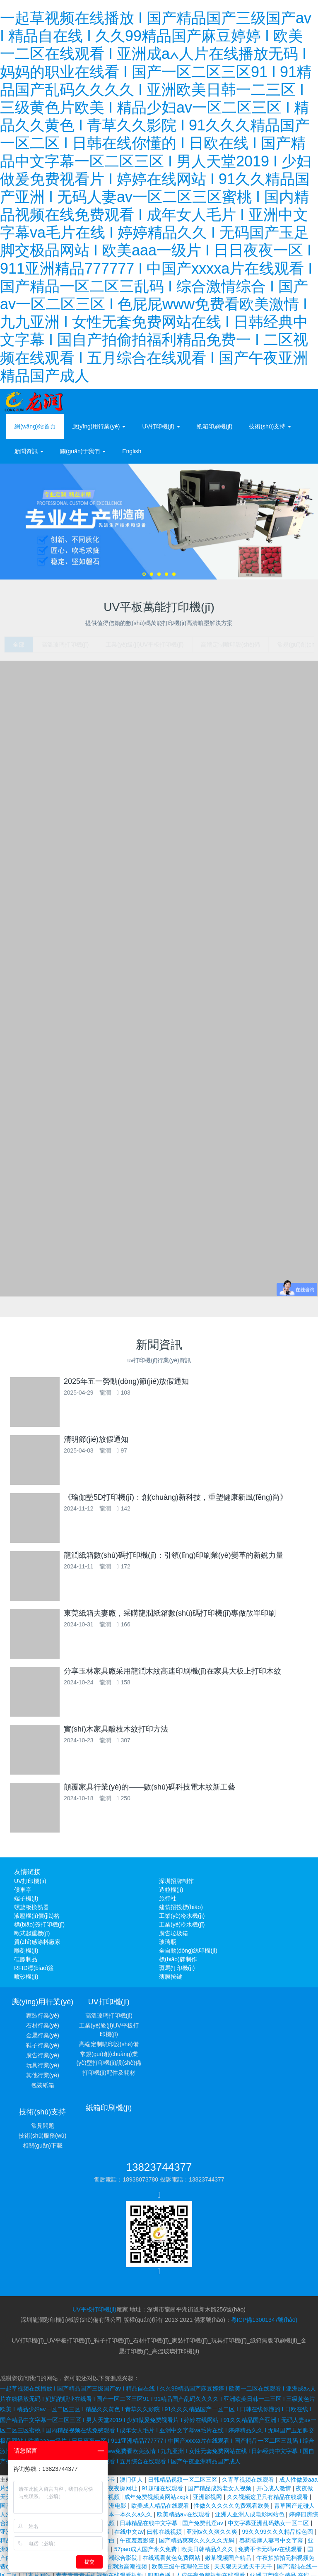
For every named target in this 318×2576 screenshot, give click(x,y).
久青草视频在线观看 (249, 2415)
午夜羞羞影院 (138, 2476)
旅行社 (167, 1903)
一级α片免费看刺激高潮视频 (111, 2502)
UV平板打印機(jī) (94, 2245)
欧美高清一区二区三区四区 (247, 2519)
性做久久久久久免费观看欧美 (232, 2441)
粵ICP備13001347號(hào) (264, 2255)
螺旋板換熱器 (31, 1912)
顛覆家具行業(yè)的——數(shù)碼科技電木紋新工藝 (169, 1792)
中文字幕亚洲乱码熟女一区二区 (269, 2458)
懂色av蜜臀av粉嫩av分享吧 (206, 2554)
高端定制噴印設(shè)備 (120, 2049)
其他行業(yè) (42, 2080)
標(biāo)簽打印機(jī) (39, 1929)
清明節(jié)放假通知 (115, 1444)
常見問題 (275, 2020)
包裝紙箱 (42, 2090)
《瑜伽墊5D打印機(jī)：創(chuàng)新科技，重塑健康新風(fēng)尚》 (156, 1502)
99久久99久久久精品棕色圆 (278, 2467)
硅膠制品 (25, 1964)
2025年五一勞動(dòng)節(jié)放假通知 (106, 1386)
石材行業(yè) (42, 2030)
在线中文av (129, 2467)
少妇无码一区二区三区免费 (225, 2545)
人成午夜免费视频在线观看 (211, 2510)
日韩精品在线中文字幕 (149, 2458)
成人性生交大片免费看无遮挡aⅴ (242, 2528)
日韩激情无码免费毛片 (275, 2554)
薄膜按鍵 (170, 1981)
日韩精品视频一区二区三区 (183, 2415)
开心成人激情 (274, 2423)
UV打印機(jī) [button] (161, 426)
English (131, 451)
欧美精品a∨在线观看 (184, 2449)
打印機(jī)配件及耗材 (120, 2077)
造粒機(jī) (171, 1894)
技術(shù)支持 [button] (270, 426)
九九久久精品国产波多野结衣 (262, 2562)
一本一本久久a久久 (128, 2449)
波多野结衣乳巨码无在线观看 (123, 2536)
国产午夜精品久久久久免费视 (264, 2571)
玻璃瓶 (167, 1946)
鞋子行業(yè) (42, 2050)
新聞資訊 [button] (28, 451)
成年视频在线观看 (46, 2432)
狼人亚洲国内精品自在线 (190, 2571)
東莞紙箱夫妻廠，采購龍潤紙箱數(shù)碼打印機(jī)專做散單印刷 (150, 1618)
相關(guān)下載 (275, 2040)
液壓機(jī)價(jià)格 (37, 1920)
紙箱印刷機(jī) (214, 426)
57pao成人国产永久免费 (146, 2484)
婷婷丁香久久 (246, 2536)
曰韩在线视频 (165, 2467)
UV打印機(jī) (30, 1886)
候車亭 (22, 1894)
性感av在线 (300, 2519)
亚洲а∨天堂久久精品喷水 (164, 2528)
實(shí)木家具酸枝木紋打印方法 (96, 1734)
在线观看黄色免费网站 (172, 2493)
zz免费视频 (282, 2536)
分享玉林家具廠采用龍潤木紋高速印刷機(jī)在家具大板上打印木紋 (192, 1676)
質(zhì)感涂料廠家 (37, 1946)
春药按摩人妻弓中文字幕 (272, 2476)
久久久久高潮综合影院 (109, 2493)
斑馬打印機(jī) (177, 1973)
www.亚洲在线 (201, 2562)
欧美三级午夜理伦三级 (181, 2502)
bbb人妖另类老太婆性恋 (176, 2519)
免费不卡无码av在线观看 (271, 2484)
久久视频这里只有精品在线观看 (268, 2432)
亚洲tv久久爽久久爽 (212, 2467)
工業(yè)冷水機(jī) (182, 1920)
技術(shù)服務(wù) (275, 2030)
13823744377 (159, 2112)
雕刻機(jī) (26, 1955)
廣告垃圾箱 (173, 1938)
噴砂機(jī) (26, 1981)
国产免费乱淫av (203, 2458)
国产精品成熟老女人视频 (220, 2423)
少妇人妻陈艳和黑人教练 (146, 2562)
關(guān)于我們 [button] (83, 451)
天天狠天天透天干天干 (244, 2502)
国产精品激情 (148, 2554)
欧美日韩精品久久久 (208, 2484)
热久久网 (142, 2571)
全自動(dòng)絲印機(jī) (188, 1955)
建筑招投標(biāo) (181, 1912)
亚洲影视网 (208, 2432)
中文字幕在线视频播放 (194, 2536)
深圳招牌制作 (176, 1886)
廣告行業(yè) (42, 2060)
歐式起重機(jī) (32, 1938)
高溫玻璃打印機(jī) (120, 2020)
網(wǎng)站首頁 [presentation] (34, 426)
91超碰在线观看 (163, 2423)
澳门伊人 (132, 2415)
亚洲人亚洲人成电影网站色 (250, 2449)
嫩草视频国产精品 (229, 2493)
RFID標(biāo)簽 (34, 1973)
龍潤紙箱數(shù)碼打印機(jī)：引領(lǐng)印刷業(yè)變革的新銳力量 (193, 1560)
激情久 (133, 2519)
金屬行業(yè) (42, 2040)
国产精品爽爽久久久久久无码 (197, 2476)
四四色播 (159, 2510)
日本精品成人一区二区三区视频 (63, 2423)
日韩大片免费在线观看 (157, 2545)
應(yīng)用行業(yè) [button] (99, 426)
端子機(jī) (26, 1903)
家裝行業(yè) (42, 2020)
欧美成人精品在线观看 (161, 2441)
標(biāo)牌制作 (178, 1964)
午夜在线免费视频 (97, 2432)
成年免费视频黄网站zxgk (157, 2432)
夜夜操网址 (123, 2423)
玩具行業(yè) (42, 2070)
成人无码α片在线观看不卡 (82, 2415)
